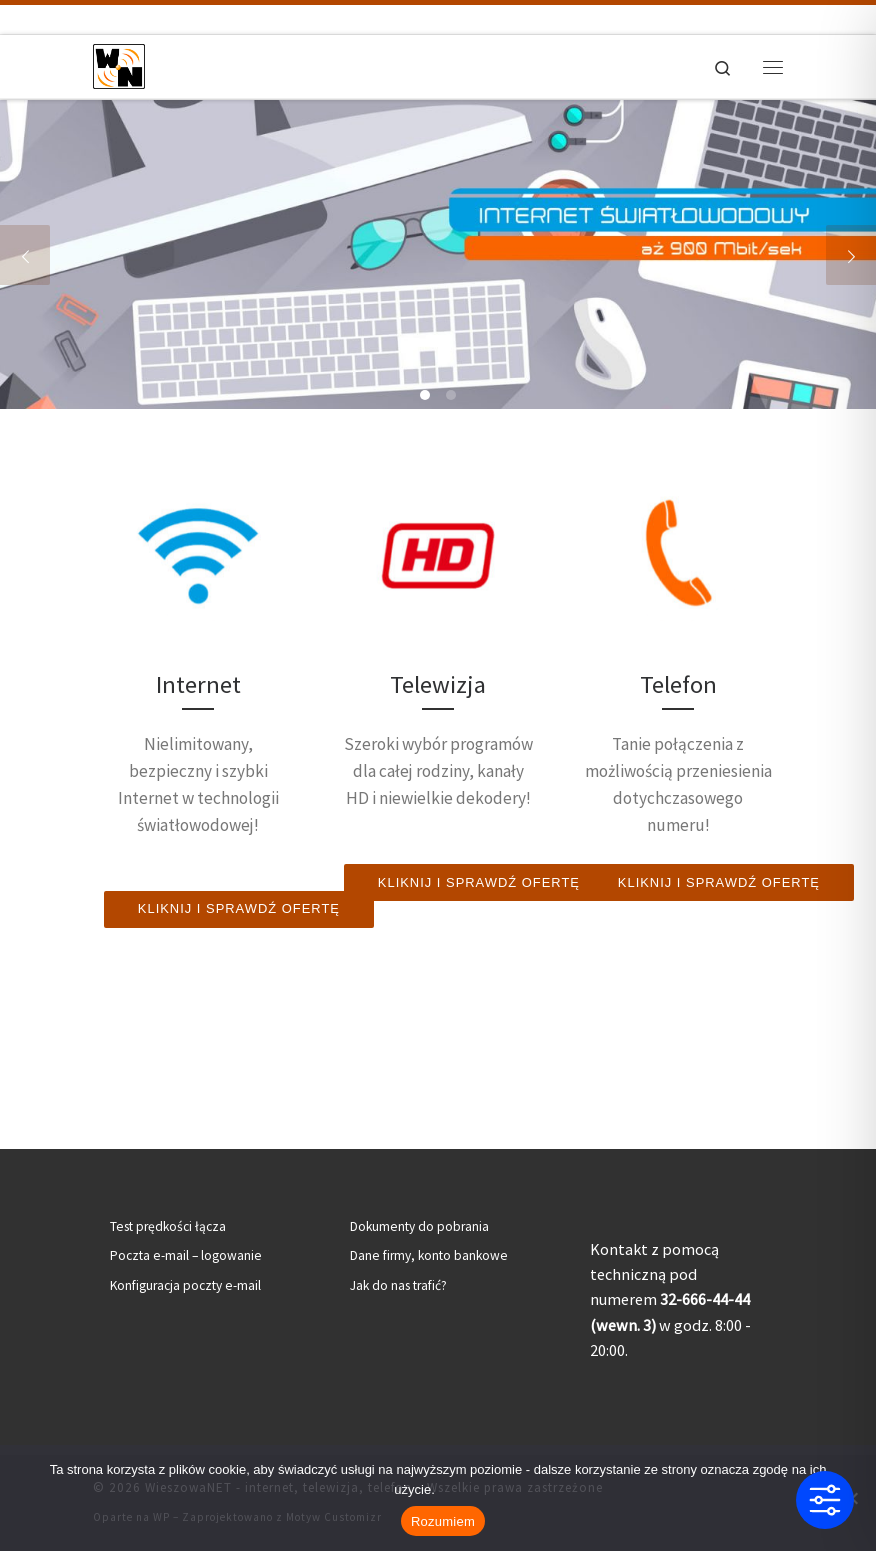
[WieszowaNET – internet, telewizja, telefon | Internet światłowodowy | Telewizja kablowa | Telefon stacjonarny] (119, 64)
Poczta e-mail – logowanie (186, 1255)
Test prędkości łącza (168, 1226)
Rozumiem (443, 1521)
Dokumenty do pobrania (419, 1226)
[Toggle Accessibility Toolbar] (825, 1500)
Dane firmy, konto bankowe (429, 1255)
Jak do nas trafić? (398, 1285)
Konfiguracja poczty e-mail (185, 1285)
